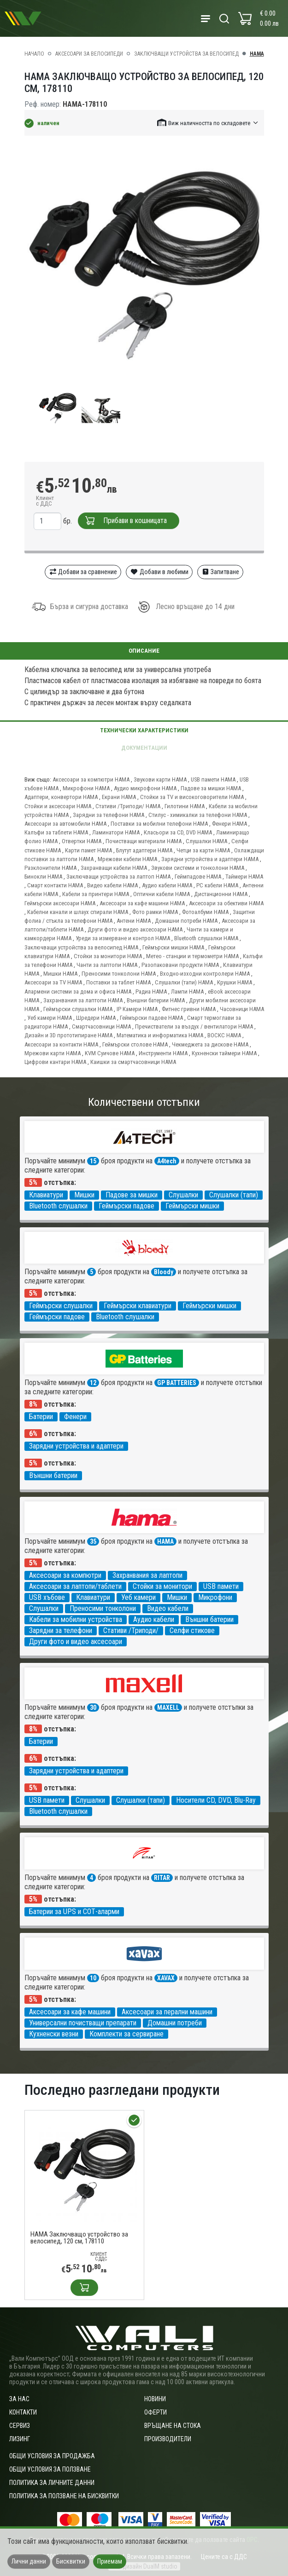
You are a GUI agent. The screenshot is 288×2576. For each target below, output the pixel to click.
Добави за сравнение (83, 571)
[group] (144, 264)
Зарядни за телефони (60, 1630)
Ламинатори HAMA (116, 832)
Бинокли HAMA (43, 876)
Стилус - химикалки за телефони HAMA (197, 814)
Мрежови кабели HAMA (127, 859)
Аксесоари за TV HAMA (53, 982)
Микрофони (215, 1597)
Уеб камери (138, 1597)
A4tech (166, 1161)
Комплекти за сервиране (126, 2034)
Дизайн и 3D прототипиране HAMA (68, 1035)
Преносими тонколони (103, 1608)
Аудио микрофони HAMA (145, 788)
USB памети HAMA (213, 779)
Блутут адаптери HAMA (144, 850)
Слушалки (183, 1194)
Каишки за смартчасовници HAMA (133, 1061)
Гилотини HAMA (185, 806)
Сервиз (19, 2425)
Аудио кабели (153, 1619)
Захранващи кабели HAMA (114, 867)
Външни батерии (53, 1475)
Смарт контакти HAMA (55, 885)
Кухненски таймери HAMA (224, 1053)
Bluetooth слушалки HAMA (206, 938)
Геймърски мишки (192, 1206)
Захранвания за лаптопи (147, 1575)
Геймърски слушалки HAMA (77, 1009)
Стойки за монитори (162, 1586)
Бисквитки (70, 2561)
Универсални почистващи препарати (82, 2022)
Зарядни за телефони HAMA (108, 814)
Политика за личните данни (51, 2482)
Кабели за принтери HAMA (95, 894)
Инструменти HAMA (163, 1053)
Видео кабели (167, 1608)
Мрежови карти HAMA (52, 1053)
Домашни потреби (174, 2022)
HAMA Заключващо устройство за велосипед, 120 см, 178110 (79, 2238)
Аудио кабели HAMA (167, 885)
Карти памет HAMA (88, 850)
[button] (208, 122)
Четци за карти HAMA (203, 850)
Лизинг (19, 2439)
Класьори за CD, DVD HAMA (178, 832)
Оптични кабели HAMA (161, 894)
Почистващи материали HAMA (144, 841)
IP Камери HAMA (137, 1009)
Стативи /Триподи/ (131, 1630)
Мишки (84, 1194)
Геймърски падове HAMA (151, 1017)
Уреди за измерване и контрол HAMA (123, 938)
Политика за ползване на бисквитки (64, 2496)
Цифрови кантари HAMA (55, 1061)
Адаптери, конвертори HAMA (61, 797)
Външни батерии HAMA (156, 1000)
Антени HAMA (134, 920)
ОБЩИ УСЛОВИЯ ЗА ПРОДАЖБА (52, 2456)
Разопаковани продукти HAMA (180, 964)
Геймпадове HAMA (198, 876)
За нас (19, 2399)
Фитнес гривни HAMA (189, 1009)
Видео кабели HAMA (112, 885)
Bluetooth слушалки (58, 1206)
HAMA (257, 54)
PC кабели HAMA (217, 885)
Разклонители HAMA (50, 867)
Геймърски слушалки (61, 1305)
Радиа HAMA (151, 991)
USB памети (221, 1586)
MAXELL (168, 1707)
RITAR (162, 1877)
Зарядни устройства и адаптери (76, 1446)
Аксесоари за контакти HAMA (61, 1044)
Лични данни (29, 2561)
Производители (167, 2439)
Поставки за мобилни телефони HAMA (159, 823)
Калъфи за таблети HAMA (56, 832)
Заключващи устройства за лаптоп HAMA (118, 876)
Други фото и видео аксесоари (75, 1641)
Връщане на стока (172, 2425)
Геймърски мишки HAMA (173, 947)
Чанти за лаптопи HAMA (106, 964)
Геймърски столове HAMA (135, 1044)
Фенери (75, 1416)
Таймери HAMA (244, 876)
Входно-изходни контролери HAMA (205, 973)
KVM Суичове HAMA (110, 1053)
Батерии (41, 1416)
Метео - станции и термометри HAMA (192, 956)
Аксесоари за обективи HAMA (226, 903)
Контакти (23, 2412)
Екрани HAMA (119, 797)
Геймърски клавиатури (137, 1305)
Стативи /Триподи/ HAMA (127, 806)
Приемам (109, 2561)
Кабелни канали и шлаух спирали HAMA (77, 911)
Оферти (155, 2412)
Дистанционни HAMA (220, 894)
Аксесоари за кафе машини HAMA (142, 903)
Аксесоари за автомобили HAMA (65, 823)
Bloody (163, 1272)
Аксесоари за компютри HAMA (91, 779)
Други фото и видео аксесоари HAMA (135, 929)
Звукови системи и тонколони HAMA (197, 867)
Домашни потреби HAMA (186, 920)
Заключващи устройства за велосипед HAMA (81, 947)
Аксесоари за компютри (65, 1575)
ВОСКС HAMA (224, 1035)
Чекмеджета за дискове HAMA (210, 1044)
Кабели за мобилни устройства (75, 1619)
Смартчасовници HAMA (101, 1026)
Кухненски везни (53, 2034)
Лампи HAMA (187, 991)
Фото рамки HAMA (155, 911)
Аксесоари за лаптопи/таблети (75, 1586)
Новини (155, 2399)
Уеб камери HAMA (49, 1017)
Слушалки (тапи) (233, 1194)
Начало (34, 54)
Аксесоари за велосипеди (89, 54)
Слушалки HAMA (206, 841)
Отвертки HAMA (81, 841)
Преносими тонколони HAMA (119, 973)
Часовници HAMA (242, 1009)
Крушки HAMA (234, 982)
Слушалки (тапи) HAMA (184, 982)
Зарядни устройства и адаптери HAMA (210, 859)
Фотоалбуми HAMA (205, 911)
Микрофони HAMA (86, 788)
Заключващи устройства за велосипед (186, 54)
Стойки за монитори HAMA (108, 956)
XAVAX (166, 1978)
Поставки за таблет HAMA (118, 982)
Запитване (220, 571)
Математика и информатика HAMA (160, 1035)
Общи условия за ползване (50, 2469)
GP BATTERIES (176, 1382)
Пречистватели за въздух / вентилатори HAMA (194, 1026)
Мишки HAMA (60, 973)
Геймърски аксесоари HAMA (59, 903)
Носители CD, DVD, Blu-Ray (216, 1800)
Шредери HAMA (96, 1017)
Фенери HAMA (229, 823)
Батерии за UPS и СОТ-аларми (74, 1911)
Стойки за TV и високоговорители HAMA (192, 797)
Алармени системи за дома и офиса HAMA (77, 991)
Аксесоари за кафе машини (70, 2011)
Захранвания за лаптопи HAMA (83, 1000)
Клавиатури (46, 1194)
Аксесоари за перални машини (167, 2011)
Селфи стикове (192, 1630)
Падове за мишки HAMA (211, 788)
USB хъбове (47, 1597)
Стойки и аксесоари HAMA (57, 806)
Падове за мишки (132, 1194)
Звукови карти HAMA (160, 779)
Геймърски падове (126, 1206)
